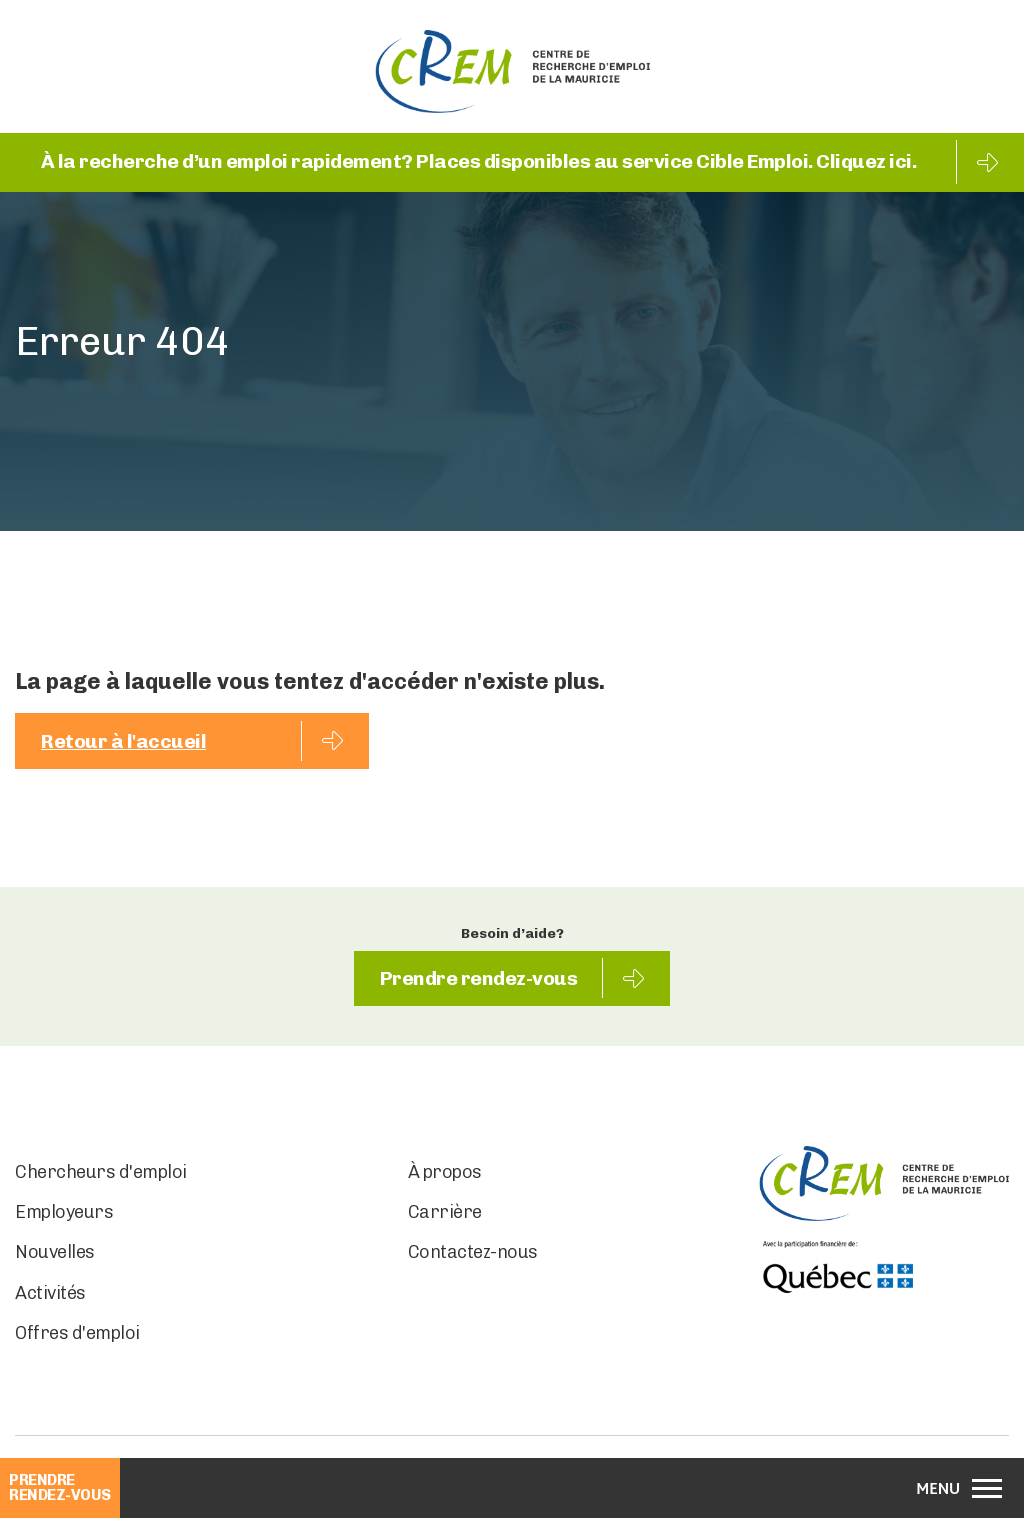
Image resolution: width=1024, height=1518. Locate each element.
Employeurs (64, 1214)
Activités (50, 1294)
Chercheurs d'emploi (101, 1174)
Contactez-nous (473, 1254)
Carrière (445, 1214)
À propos (445, 1174)
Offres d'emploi (77, 1335)
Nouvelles (55, 1254)
